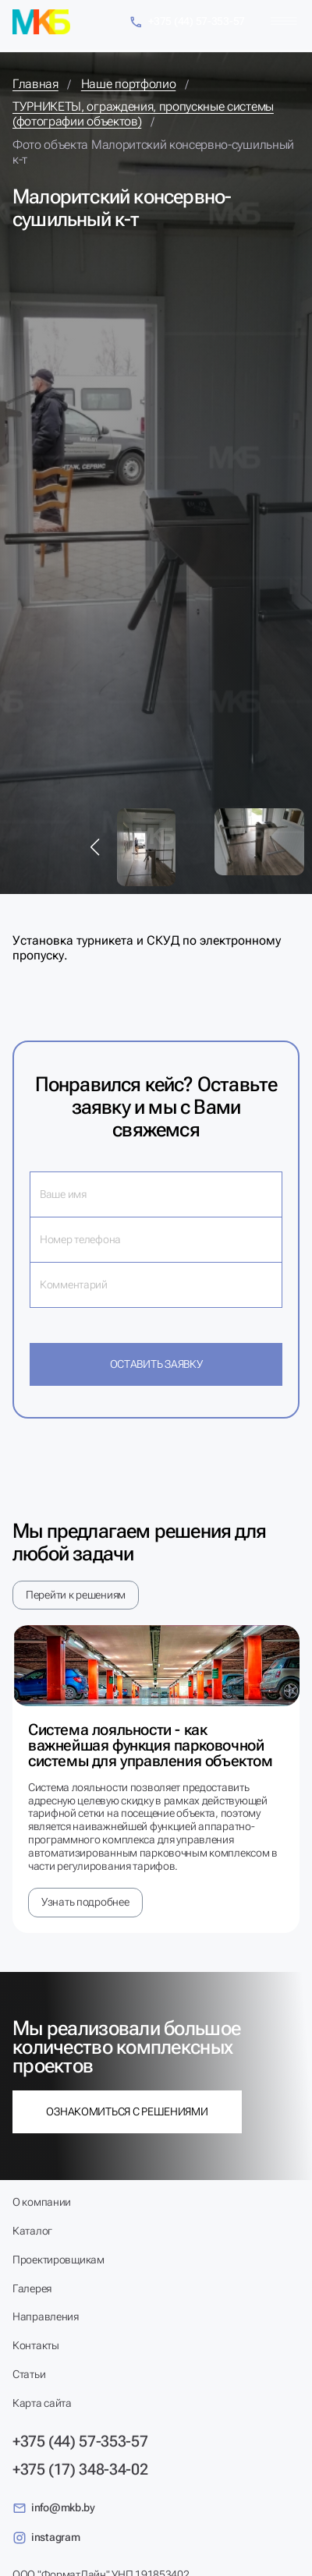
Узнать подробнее (85, 1902)
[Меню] (284, 21)
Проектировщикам (58, 2259)
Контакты (35, 2345)
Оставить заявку (156, 1364)
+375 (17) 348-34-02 (79, 2469)
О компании (41, 2202)
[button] (95, 847)
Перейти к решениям (76, 1594)
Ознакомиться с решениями (126, 2111)
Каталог (32, 2230)
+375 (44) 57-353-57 (187, 22)
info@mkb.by (53, 2508)
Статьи (28, 2374)
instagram (46, 2538)
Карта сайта (42, 2403)
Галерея (31, 2288)
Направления (45, 2316)
